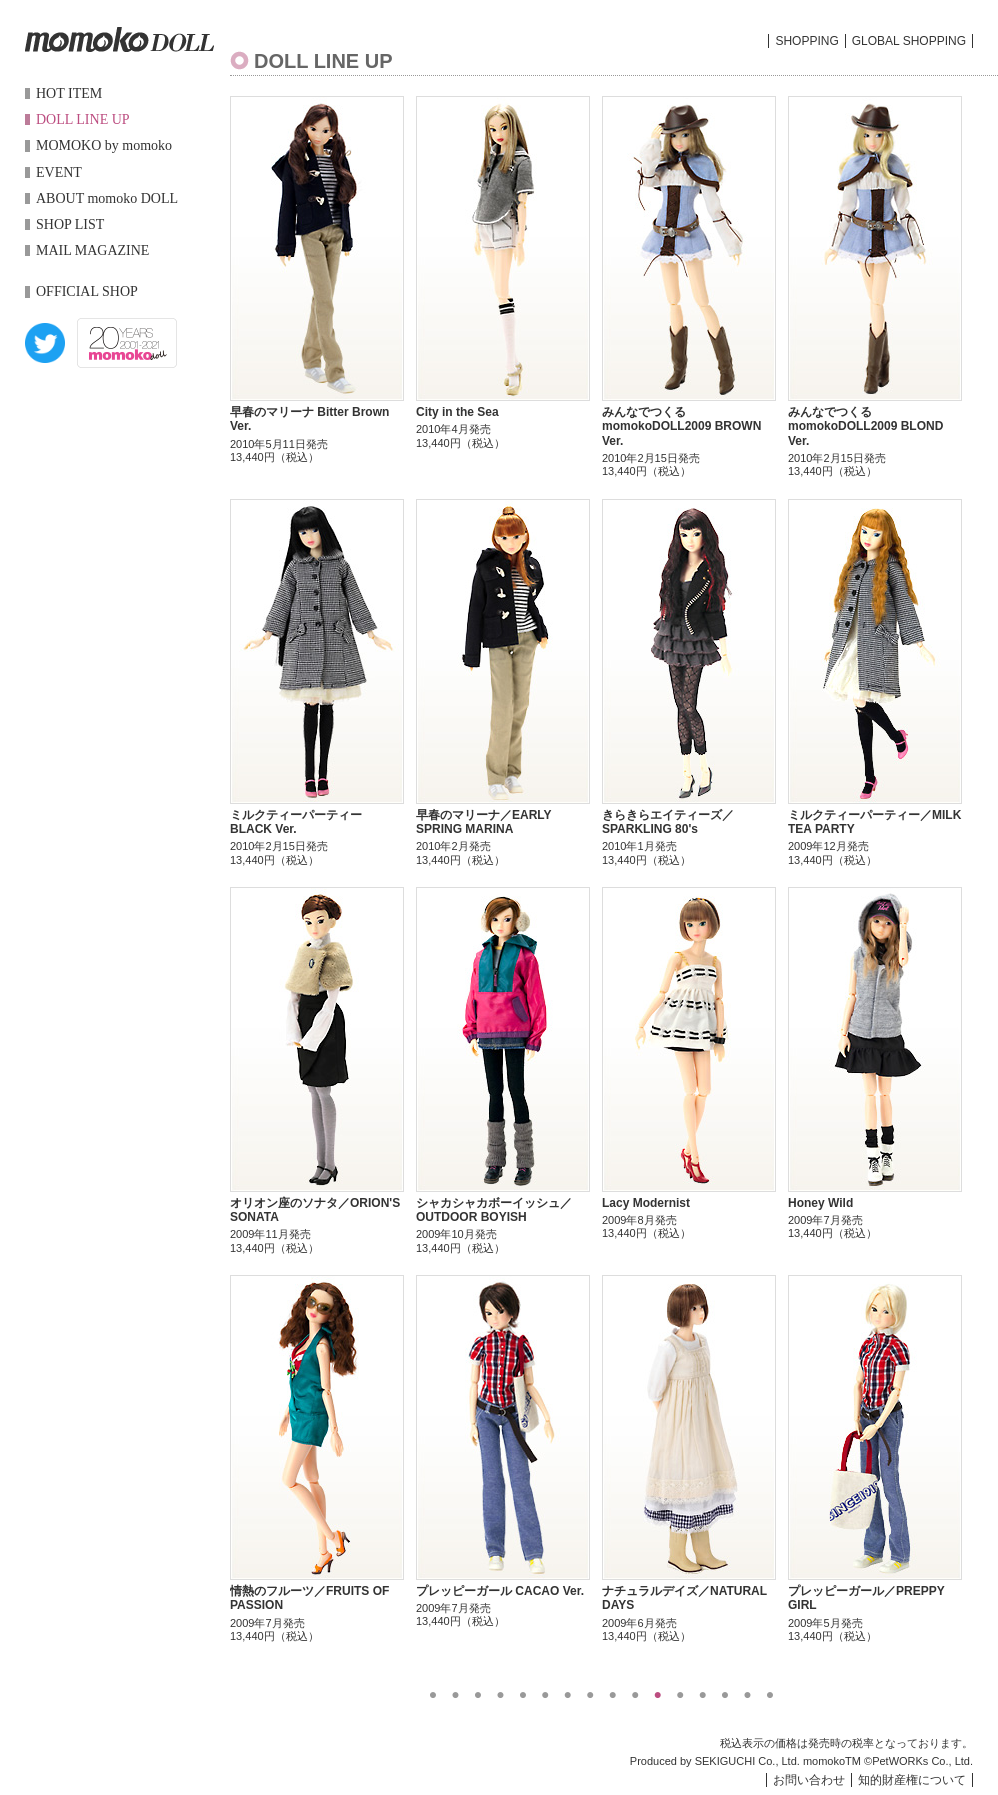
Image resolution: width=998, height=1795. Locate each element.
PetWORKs (900, 1761)
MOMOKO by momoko (104, 145)
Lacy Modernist (646, 1203)
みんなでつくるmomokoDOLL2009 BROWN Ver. (681, 426)
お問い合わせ (809, 1780)
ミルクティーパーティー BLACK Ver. (296, 822)
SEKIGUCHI (725, 1761)
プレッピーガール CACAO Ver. (500, 1591)
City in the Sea (457, 412)
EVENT (59, 172)
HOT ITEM (69, 93)
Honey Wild (820, 1203)
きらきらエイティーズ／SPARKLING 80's (668, 822)
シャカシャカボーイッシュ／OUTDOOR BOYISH (494, 1210)
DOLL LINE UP (83, 119)
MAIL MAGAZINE (92, 250)
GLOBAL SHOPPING (909, 41)
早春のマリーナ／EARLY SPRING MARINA (483, 822)
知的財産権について (912, 1780)
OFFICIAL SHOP (87, 291)
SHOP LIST (70, 224)
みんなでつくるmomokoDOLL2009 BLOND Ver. (865, 426)
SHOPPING (806, 41)
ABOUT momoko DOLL (107, 198)
